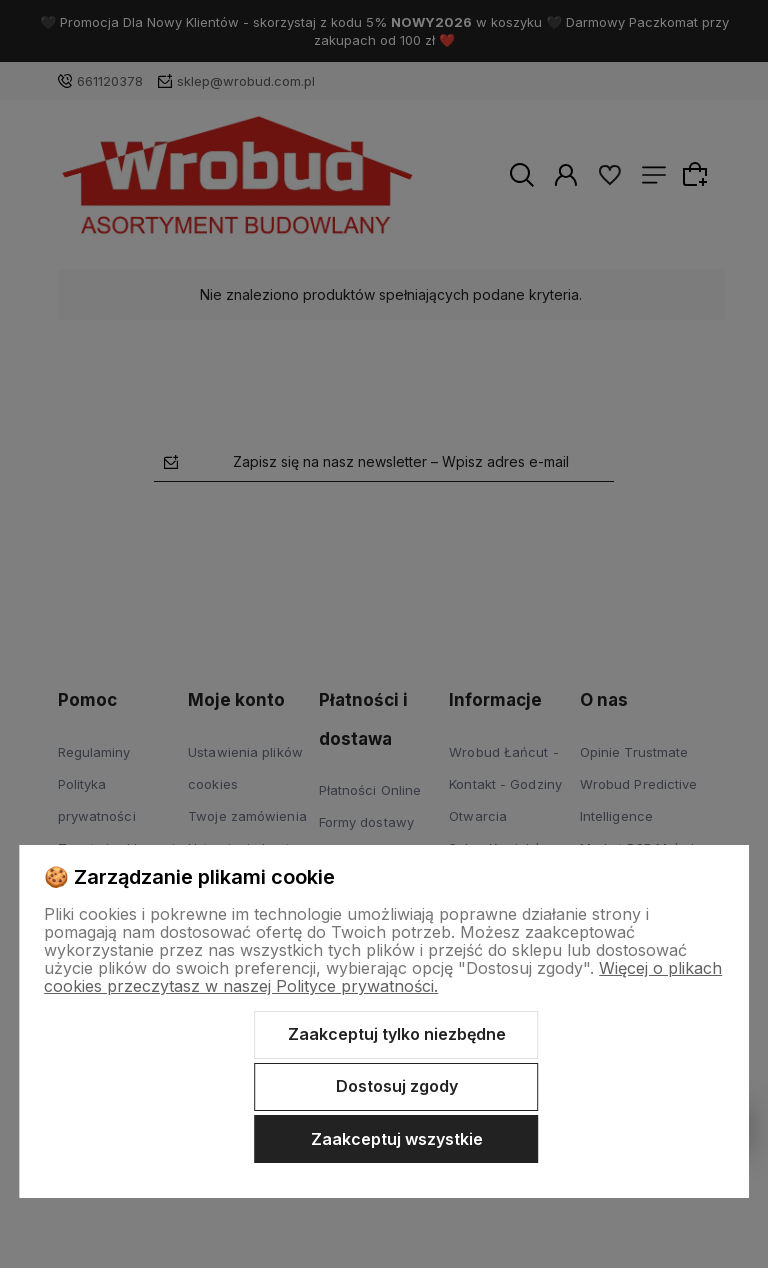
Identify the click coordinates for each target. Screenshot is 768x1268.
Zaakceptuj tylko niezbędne (397, 1034)
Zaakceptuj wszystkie (397, 1139)
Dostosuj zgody (397, 1086)
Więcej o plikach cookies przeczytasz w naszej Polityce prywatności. (383, 977)
